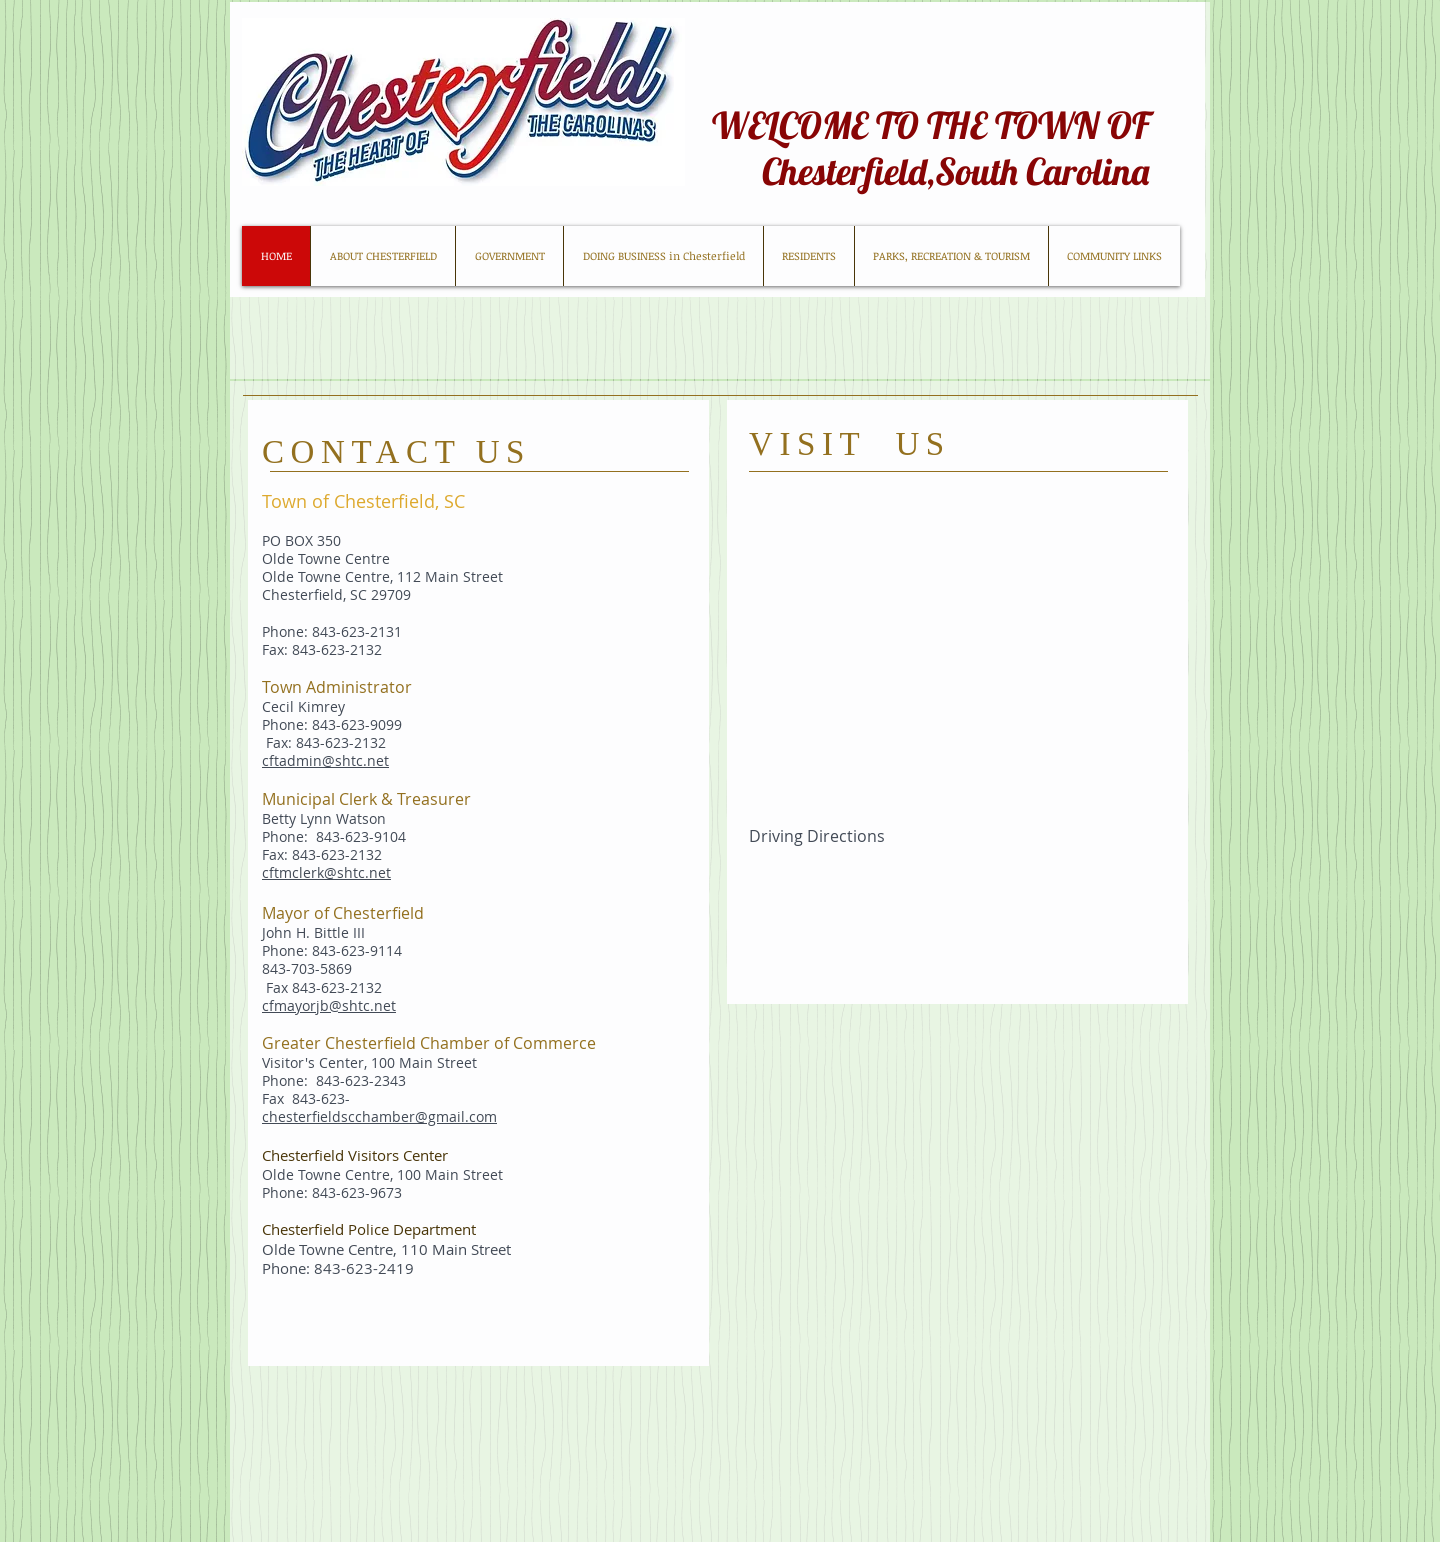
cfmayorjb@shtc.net (329, 1005)
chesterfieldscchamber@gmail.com (379, 1116)
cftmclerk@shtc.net (326, 872)
